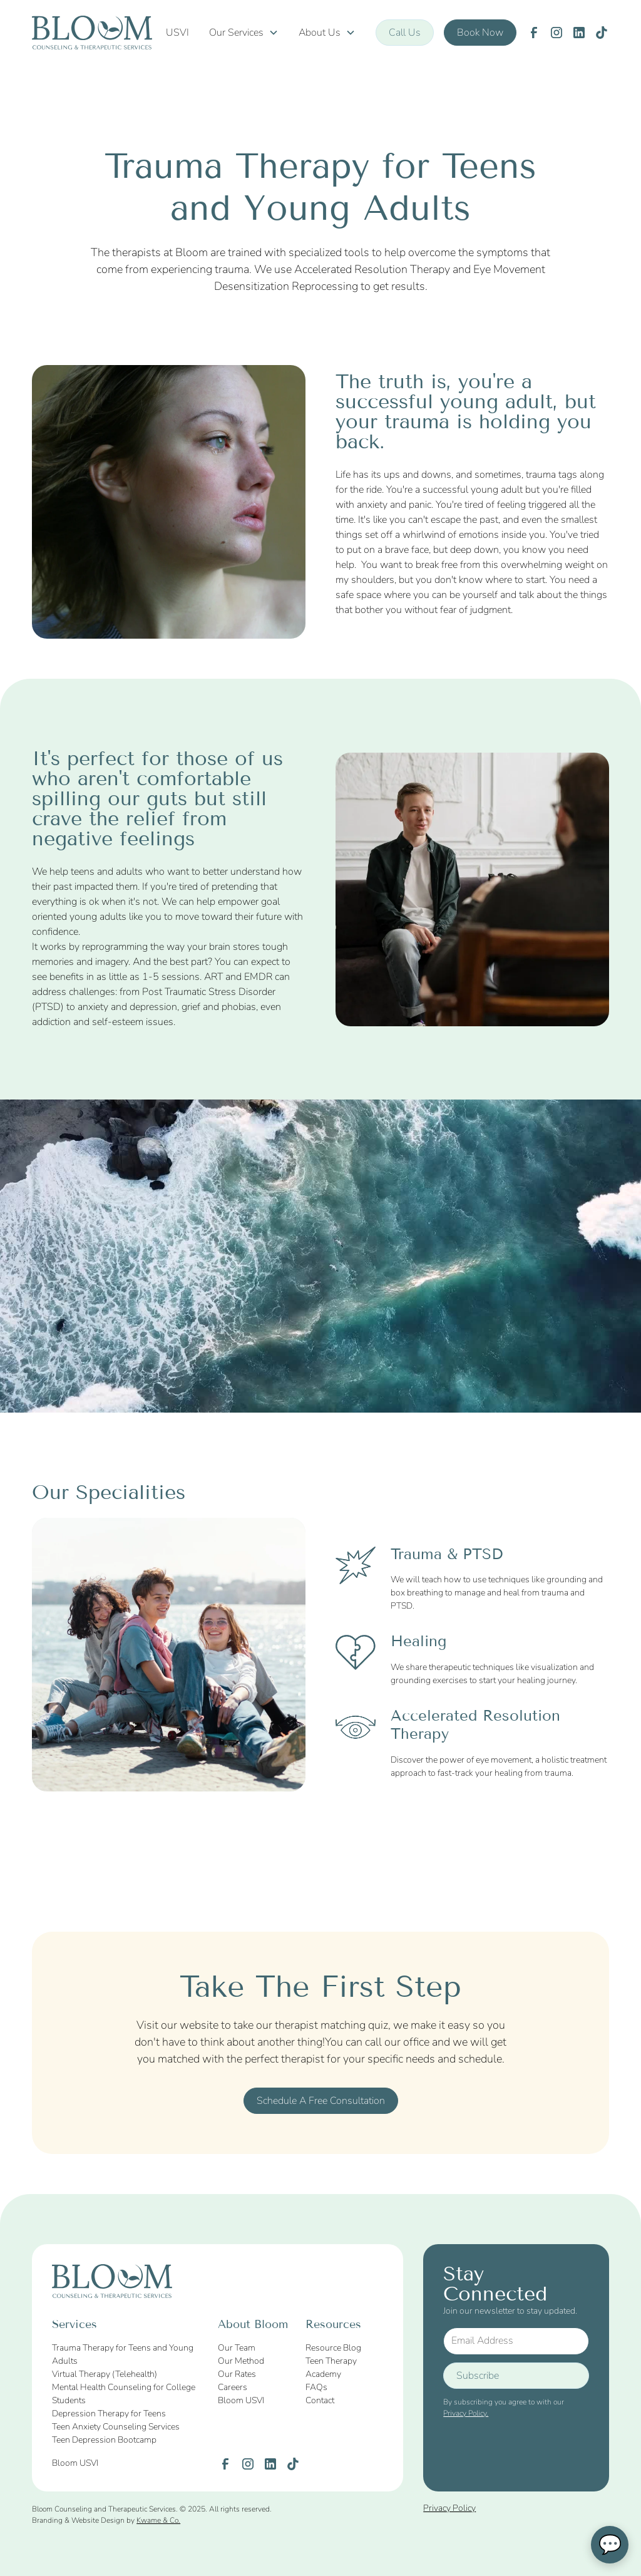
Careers (232, 2387)
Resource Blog (333, 2348)
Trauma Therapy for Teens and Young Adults (122, 2354)
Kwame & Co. (158, 2520)
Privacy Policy (449, 2508)
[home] (92, 32)
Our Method (241, 2361)
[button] (244, 32)
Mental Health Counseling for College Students (123, 2393)
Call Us (405, 32)
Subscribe (477, 2376)
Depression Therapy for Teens (109, 2413)
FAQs (316, 2387)
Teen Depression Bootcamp (104, 2440)
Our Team (236, 2348)
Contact (319, 2400)
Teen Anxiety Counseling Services (116, 2427)
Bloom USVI (241, 2400)
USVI (177, 32)
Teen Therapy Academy (331, 2367)
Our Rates (237, 2374)
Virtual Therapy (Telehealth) (104, 2374)
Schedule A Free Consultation (321, 2101)
